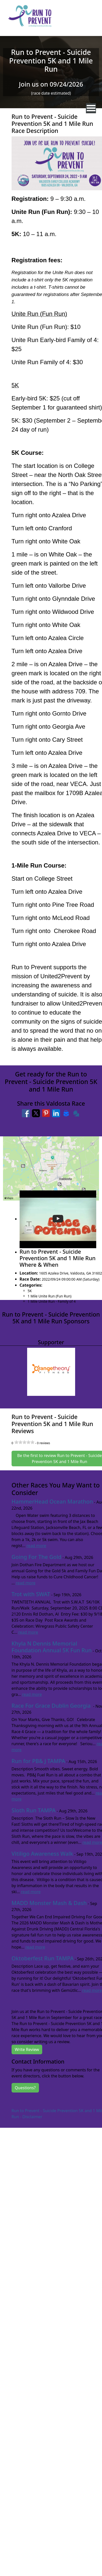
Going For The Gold (37, 1556)
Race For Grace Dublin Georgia (52, 1705)
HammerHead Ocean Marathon (52, 1501)
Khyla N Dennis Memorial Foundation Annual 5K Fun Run (52, 1647)
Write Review (27, 2049)
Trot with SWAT (31, 1594)
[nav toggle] (91, 108)
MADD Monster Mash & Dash (49, 1903)
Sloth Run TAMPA (34, 1810)
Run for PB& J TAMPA (38, 1761)
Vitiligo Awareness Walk (42, 1853)
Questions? (25, 2087)
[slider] (24, 1442)
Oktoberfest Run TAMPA (43, 1958)
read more (36, 1545)
